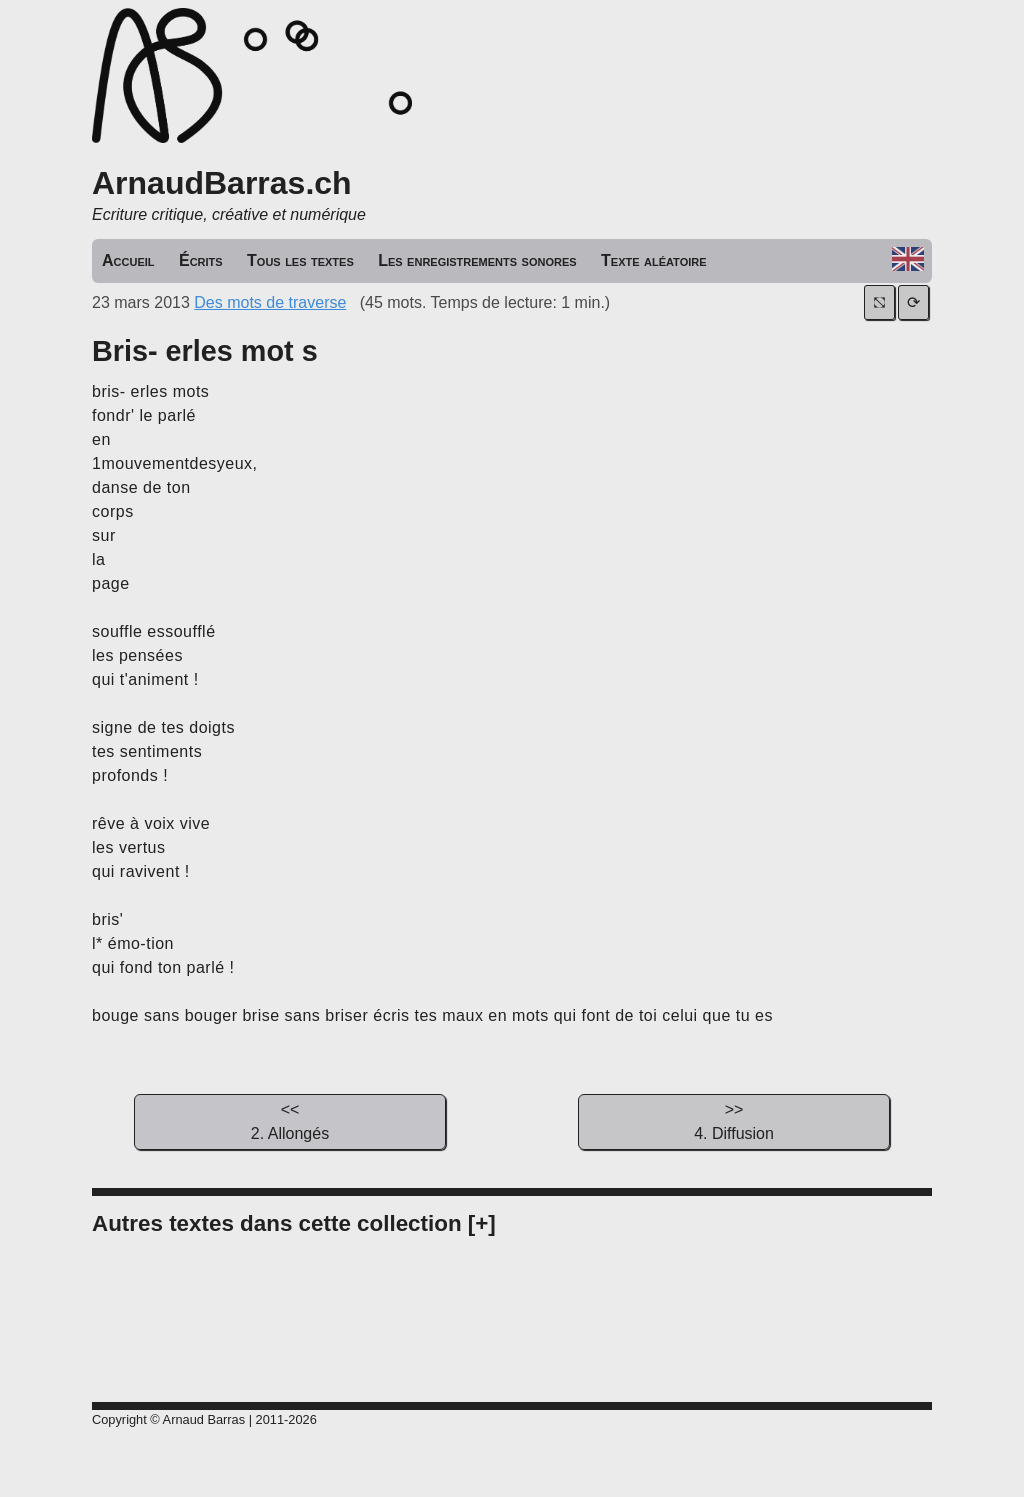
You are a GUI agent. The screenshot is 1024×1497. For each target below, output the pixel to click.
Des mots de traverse (270, 302)
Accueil (128, 260)
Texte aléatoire (654, 260)
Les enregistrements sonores (477, 260)
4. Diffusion (734, 1120)
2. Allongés (290, 1120)
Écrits (201, 260)
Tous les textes (300, 260)
